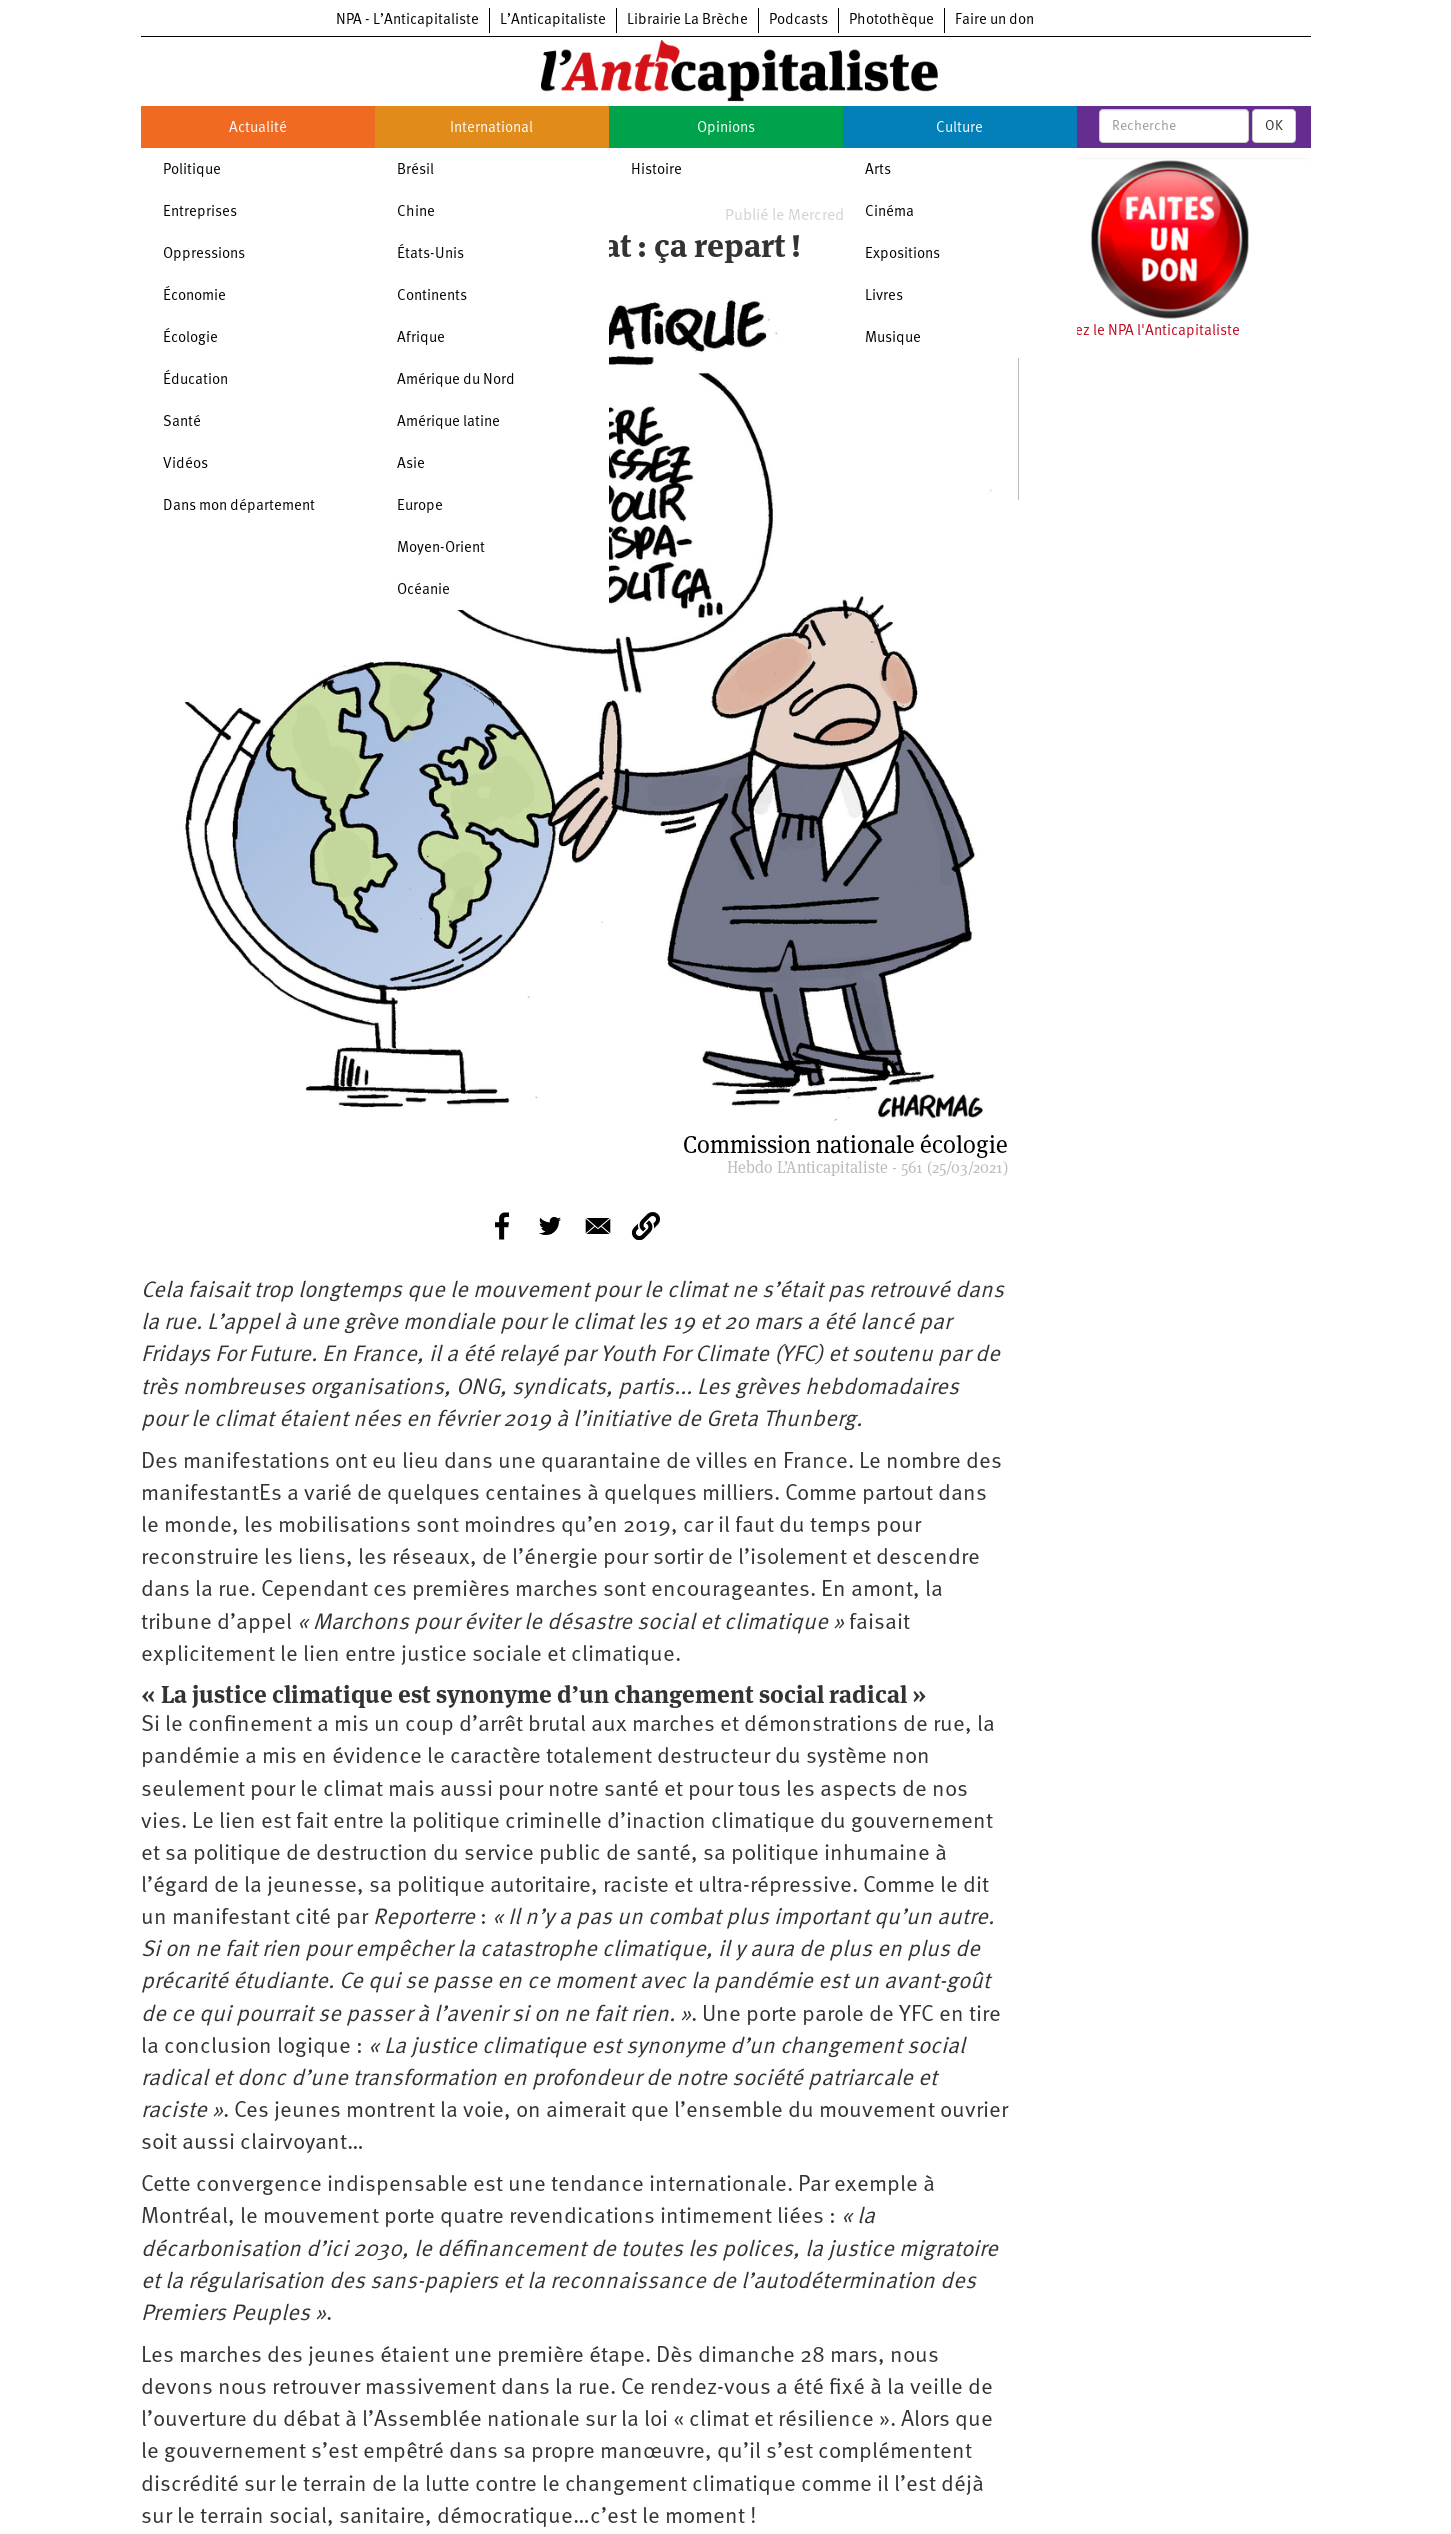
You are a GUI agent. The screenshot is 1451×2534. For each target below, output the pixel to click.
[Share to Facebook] (502, 1226)
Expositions (902, 254)
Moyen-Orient (441, 548)
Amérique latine (448, 422)
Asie (411, 464)
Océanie (423, 590)
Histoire (656, 170)
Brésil (415, 170)
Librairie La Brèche (687, 20)
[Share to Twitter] (550, 1226)
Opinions (726, 128)
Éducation (195, 380)
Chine (416, 212)
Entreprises (200, 212)
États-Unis (430, 254)
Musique (893, 338)
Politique (192, 170)
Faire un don (994, 20)
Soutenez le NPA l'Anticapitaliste (1134, 331)
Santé (182, 422)
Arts (878, 170)
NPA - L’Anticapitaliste (407, 20)
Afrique (421, 338)
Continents (432, 296)
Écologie (190, 338)
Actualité (258, 128)
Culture (959, 128)
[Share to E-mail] (598, 1226)
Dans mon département (239, 506)
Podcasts (798, 20)
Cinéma (889, 212)
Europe (420, 506)
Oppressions (204, 254)
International (491, 128)
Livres (884, 296)
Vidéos (185, 464)
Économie (194, 296)
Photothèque (891, 20)
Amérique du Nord (456, 380)
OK (1274, 126)
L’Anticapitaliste (553, 20)
